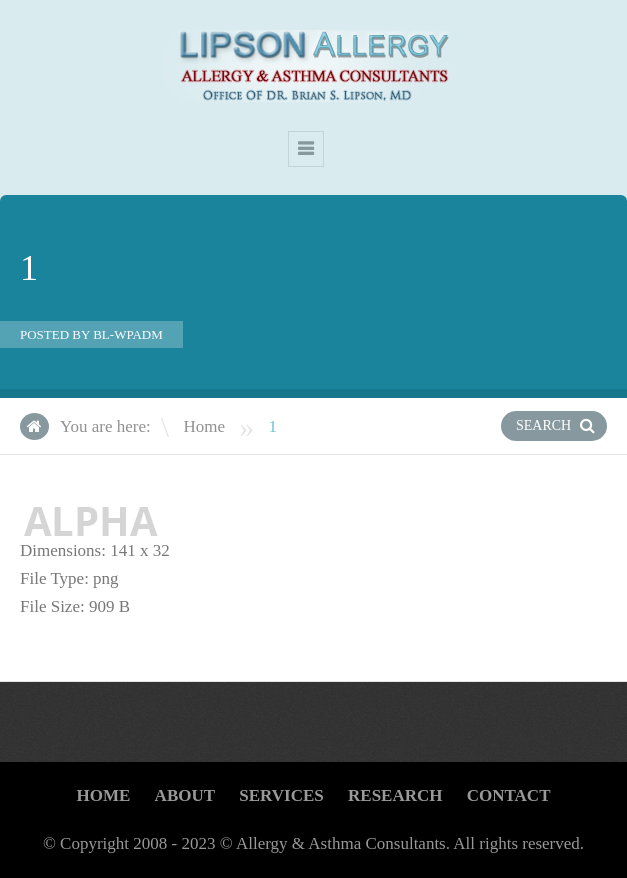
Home (204, 426)
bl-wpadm (128, 334)
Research (395, 795)
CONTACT (509, 795)
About (185, 795)
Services (281, 795)
